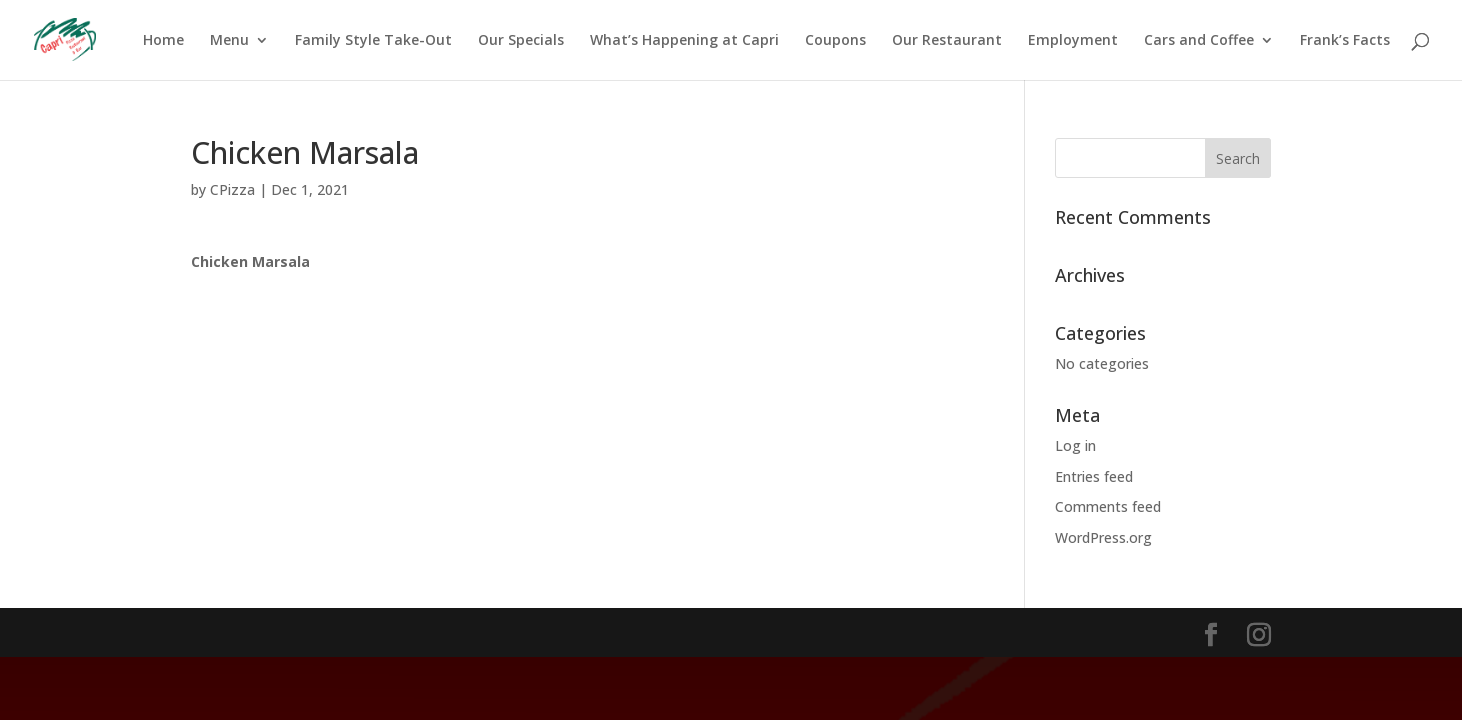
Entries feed (1094, 476)
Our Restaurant (947, 41)
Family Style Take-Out (373, 41)
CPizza (232, 189)
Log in (1075, 445)
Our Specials (521, 41)
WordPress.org (1103, 537)
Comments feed (1108, 506)
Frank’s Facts (1345, 41)
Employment (1073, 41)
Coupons (835, 41)
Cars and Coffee (1199, 41)
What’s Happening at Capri (684, 41)
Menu (229, 41)
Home (163, 41)
